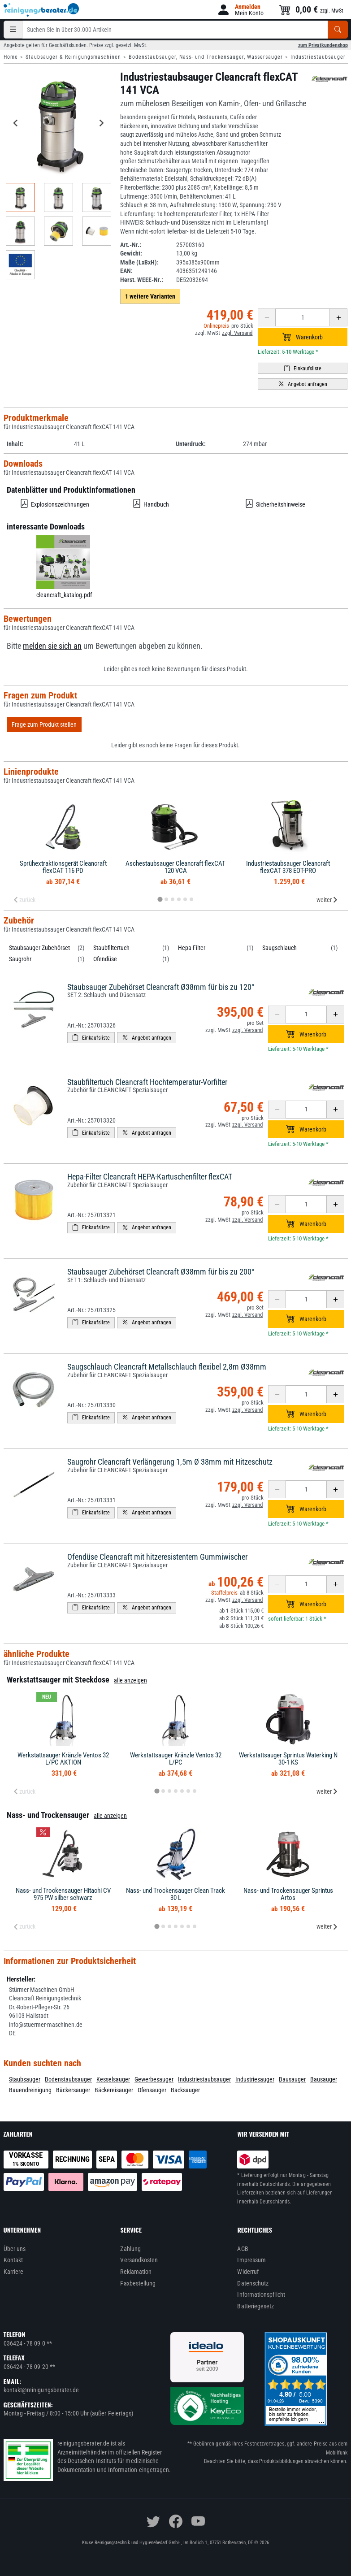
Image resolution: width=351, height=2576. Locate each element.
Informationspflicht (261, 2294)
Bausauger (292, 2079)
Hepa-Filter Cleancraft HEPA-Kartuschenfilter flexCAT (149, 1176)
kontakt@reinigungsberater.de (41, 2390)
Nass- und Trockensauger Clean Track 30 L (175, 1894)
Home (11, 57)
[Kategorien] (13, 30)
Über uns (15, 2248)
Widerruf (248, 2271)
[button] (240, 10)
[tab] (159, 899)
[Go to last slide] (16, 123)
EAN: (126, 270)
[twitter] (153, 2521)
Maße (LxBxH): (139, 262)
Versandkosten (139, 2260)
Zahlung (130, 2248)
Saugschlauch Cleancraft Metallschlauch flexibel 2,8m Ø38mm (166, 1366)
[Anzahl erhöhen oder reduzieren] (302, 317)
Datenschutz (253, 2283)
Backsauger (185, 2090)
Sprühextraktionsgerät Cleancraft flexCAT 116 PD (63, 867)
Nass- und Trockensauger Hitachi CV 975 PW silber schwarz (63, 1894)
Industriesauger (254, 2079)
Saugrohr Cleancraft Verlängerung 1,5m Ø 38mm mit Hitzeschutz (170, 1461)
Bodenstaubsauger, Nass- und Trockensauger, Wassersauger (206, 57)
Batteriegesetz (255, 2306)
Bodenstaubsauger (68, 2079)
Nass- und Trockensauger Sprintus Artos (288, 1894)
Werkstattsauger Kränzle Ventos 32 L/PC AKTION (63, 1759)
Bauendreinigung (30, 2090)
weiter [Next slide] (327, 899)
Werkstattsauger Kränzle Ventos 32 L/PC (175, 1759)
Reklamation (136, 2271)
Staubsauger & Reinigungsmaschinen (73, 57)
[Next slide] (101, 123)
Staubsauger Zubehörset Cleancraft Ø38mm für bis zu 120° (161, 987)
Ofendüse (105, 959)
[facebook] (176, 2521)
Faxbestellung (138, 2283)
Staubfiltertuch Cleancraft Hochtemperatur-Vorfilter (147, 1082)
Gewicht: (131, 253)
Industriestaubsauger (318, 57)
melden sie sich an (52, 646)
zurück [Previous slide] (24, 899)
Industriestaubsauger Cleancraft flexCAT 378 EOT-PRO (288, 867)
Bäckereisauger (114, 2090)
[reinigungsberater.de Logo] (42, 10)
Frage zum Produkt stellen (44, 724)
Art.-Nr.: (130, 244)
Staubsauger (24, 2079)
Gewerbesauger (153, 2079)
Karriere (14, 2271)
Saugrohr (20, 959)
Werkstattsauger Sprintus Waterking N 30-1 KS (288, 1759)
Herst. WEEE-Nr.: (141, 279)
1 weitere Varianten (150, 296)
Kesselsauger (113, 2079)
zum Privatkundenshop (323, 45)
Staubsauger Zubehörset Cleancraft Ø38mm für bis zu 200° (161, 1271)
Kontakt (13, 2260)
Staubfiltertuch (111, 947)
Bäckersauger (73, 2090)
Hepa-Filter (191, 947)
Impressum (251, 2260)
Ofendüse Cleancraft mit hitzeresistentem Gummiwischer (157, 1556)
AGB (242, 2248)
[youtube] (198, 2521)
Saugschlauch (279, 947)
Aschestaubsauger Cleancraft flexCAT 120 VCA (175, 867)
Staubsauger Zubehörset (39, 947)
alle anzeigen (130, 1680)
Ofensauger (152, 2090)
